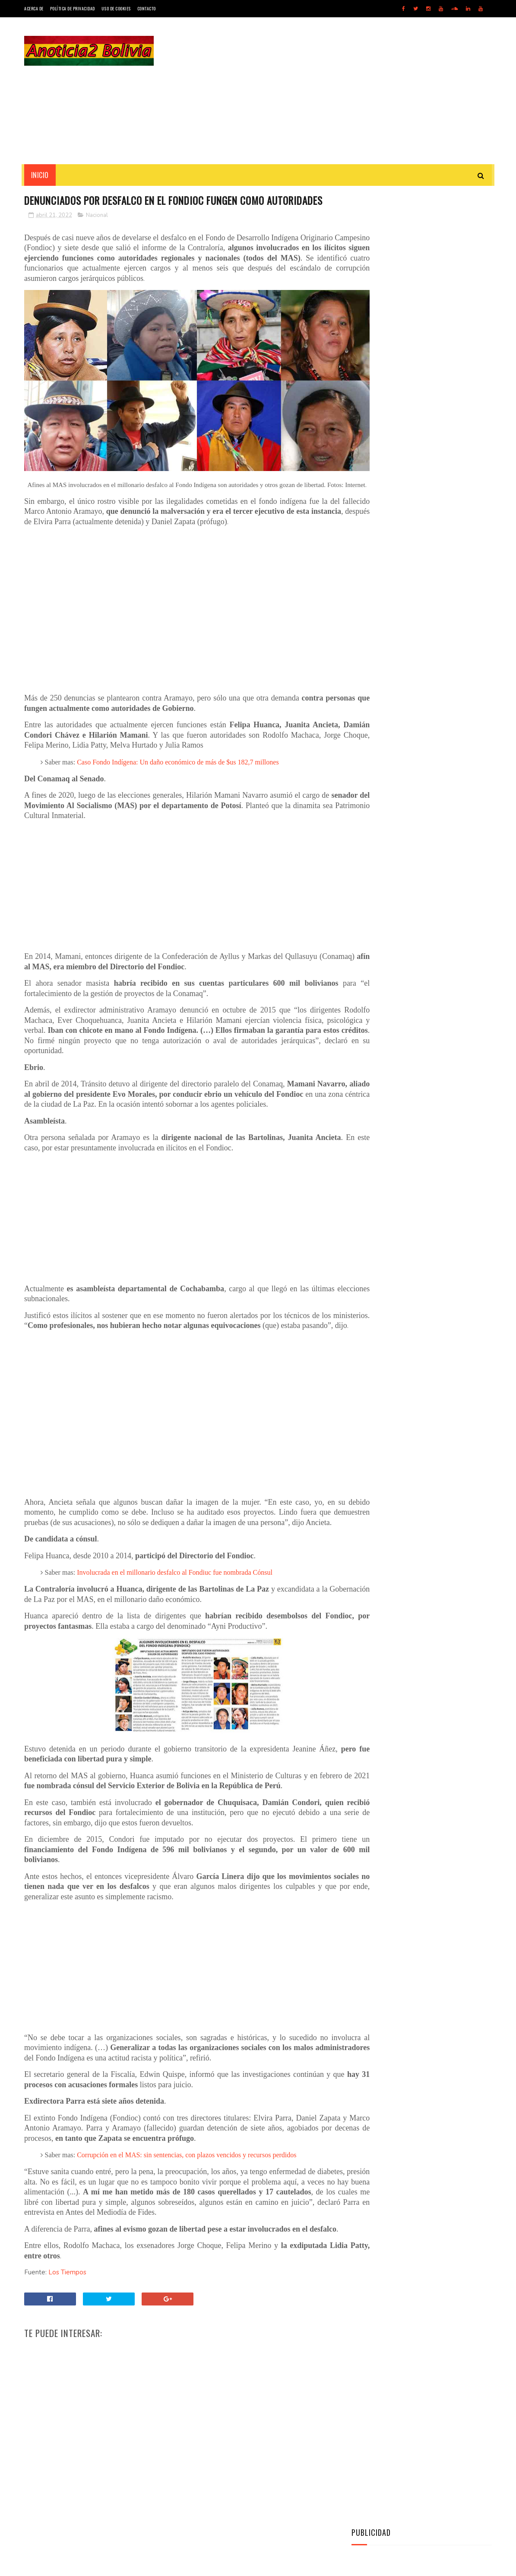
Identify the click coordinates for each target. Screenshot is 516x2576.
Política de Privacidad (72, 8)
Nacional (97, 231)
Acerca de (34, 8)
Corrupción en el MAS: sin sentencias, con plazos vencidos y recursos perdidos (186, 2193)
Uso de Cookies (116, 8)
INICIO (40, 175)
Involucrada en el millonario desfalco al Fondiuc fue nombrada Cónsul (174, 1611)
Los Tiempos (66, 2321)
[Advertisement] (334, 90)
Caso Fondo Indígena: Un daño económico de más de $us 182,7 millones (178, 770)
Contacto (146, 8)
